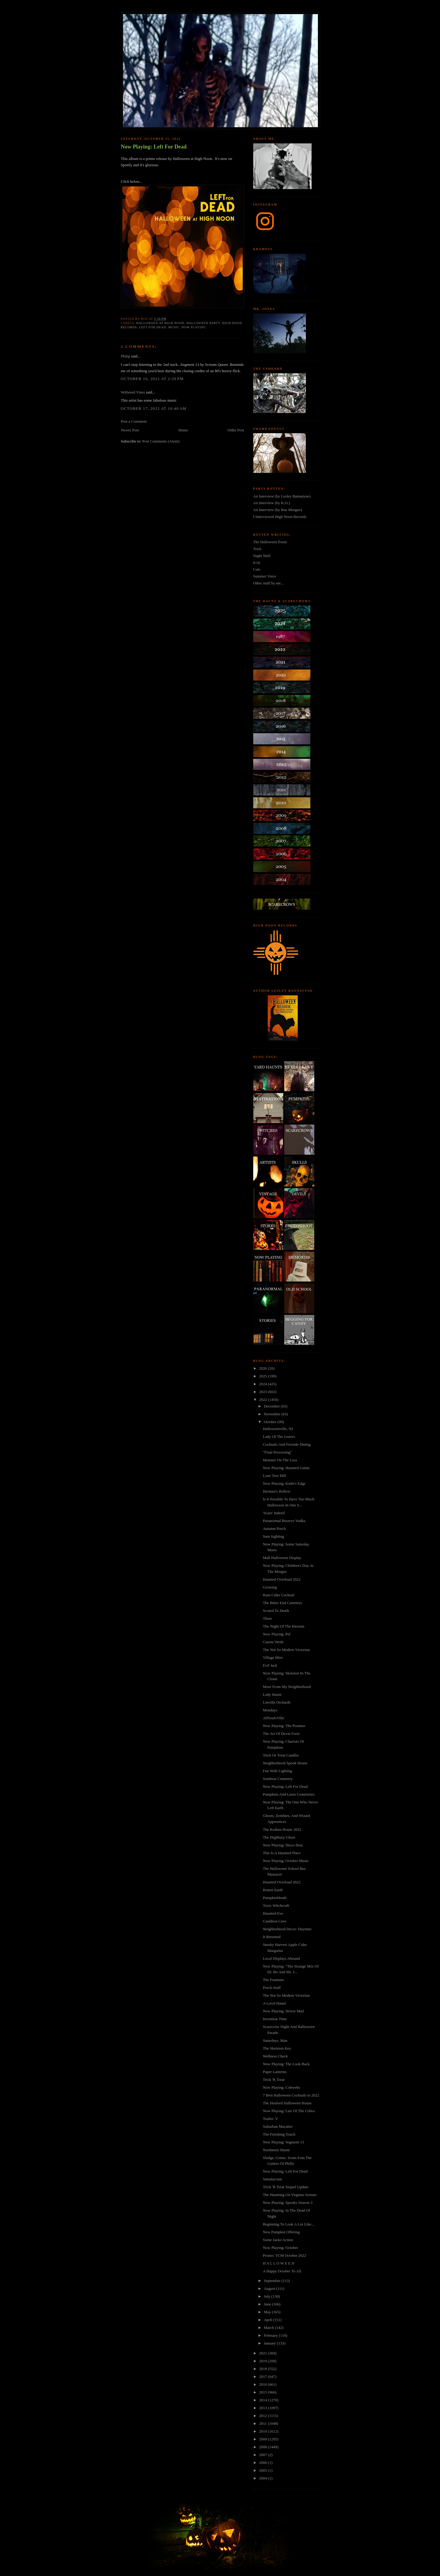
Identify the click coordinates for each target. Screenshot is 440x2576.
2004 (263, 2478)
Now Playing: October (280, 2247)
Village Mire (273, 1657)
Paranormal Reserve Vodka (284, 1520)
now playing (194, 327)
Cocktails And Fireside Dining (287, 1444)
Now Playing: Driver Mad (283, 2011)
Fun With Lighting (277, 1771)
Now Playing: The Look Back (286, 2064)
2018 (263, 2368)
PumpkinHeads (275, 1897)
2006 (263, 2462)
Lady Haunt (272, 1694)
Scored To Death (276, 1610)
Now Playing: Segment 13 (283, 2142)
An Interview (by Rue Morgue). (278, 509)
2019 (263, 2361)
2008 (263, 2447)
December (272, 1406)
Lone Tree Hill (274, 1475)
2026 (263, 1368)
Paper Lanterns (274, 2071)
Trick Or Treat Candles (281, 1755)
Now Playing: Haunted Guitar (286, 1468)
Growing (270, 1587)
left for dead (152, 327)
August (270, 2288)
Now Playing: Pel (277, 1634)
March (269, 2327)
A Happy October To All (282, 2271)
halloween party (203, 323)
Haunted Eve (273, 1913)
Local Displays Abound (281, 1958)
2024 (263, 1384)
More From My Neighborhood (287, 1686)
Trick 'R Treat (274, 2079)
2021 (263, 2353)
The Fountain (273, 1979)
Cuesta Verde (273, 1642)
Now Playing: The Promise (284, 1725)
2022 (263, 1399)
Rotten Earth (273, 1890)
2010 (263, 2431)
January (270, 2343)
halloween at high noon (160, 323)
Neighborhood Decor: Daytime (287, 1929)
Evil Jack (270, 1665)
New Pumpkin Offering (281, 2232)
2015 (263, 2392)
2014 (263, 2400)
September (273, 2280)
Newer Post (130, 430)
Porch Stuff (272, 1987)
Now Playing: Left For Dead (154, 147)
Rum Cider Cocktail (278, 1595)
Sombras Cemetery (278, 1778)
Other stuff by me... (268, 583)
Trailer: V (270, 2118)
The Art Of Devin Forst (281, 1733)
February (271, 2335)
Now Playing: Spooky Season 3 (287, 2202)
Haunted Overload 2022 (281, 1579)
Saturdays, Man (275, 2040)
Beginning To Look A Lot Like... (288, 2224)
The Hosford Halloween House (287, 2103)
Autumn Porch (274, 1528)
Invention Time (275, 2019)
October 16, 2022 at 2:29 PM (152, 378)
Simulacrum (272, 2179)
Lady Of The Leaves (279, 1436)
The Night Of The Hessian (283, 1626)
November (272, 1414)
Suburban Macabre (278, 2126)
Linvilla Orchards (277, 1702)
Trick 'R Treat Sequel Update (285, 2187)
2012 (263, 2415)
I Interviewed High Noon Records (279, 516)
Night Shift (262, 555)
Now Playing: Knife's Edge (284, 1483)
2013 (263, 2408)
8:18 (256, 562)
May (268, 2312)
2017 (263, 2376)
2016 (263, 2384)
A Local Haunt (274, 2003)
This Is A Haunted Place (282, 1853)
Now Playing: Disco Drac (283, 1845)
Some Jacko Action (278, 2240)
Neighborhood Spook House (285, 1763)
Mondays (270, 1710)
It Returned (272, 1936)
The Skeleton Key (277, 2048)
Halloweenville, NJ (278, 1428)
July (267, 2296)
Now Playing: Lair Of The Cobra (289, 2111)
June (268, 2304)
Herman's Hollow (277, 1491)
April (268, 2319)
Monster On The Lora (280, 1460)
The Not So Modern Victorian (286, 1649)
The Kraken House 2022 (282, 1829)
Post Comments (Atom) (161, 441)
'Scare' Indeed (274, 1513)
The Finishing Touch (279, 2134)
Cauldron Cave (274, 1921)
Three (267, 1618)
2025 (263, 1376)
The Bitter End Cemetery (282, 1602)
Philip (125, 356)
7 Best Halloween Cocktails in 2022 (291, 2095)
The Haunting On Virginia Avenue (289, 2194)
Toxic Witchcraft (276, 1905)
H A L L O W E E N (278, 2263)
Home (183, 430)
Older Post (235, 430)
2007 (263, 2454)
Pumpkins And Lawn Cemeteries (289, 1794)
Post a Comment (134, 421)
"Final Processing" (277, 1452)
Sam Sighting (273, 1536)
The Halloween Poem (270, 542)
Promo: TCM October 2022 (284, 2255)
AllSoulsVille (273, 1718)
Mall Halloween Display (282, 1557)
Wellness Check (275, 2056)
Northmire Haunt (276, 2150)
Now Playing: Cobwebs (281, 2087)
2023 (263, 1391)
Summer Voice (264, 576)
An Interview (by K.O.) (271, 503)
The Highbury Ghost (279, 1837)
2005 (263, 2470)
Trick (257, 549)
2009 (263, 2439)
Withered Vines (133, 392)
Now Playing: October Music (286, 1860)
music (174, 327)
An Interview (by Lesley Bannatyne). (282, 496)
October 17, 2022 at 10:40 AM (154, 408)
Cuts (256, 569)
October (270, 1422)
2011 (263, 2423)
